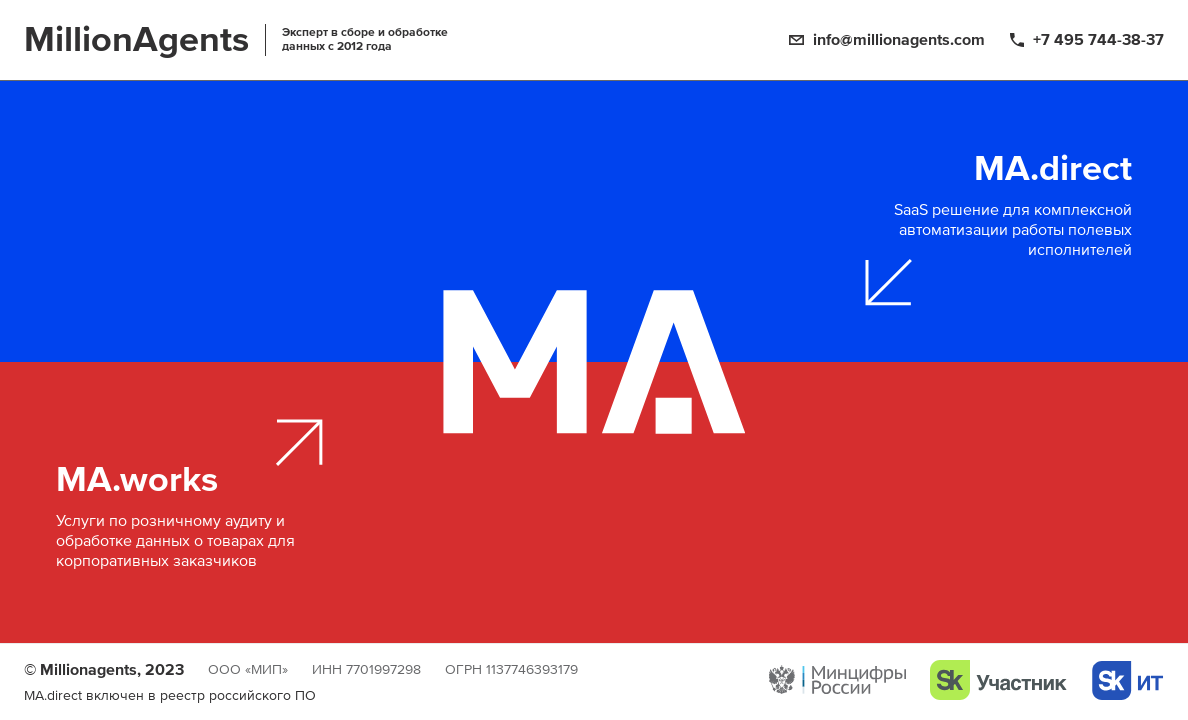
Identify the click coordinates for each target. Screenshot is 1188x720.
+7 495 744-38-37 (1098, 40)
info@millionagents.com (899, 40)
